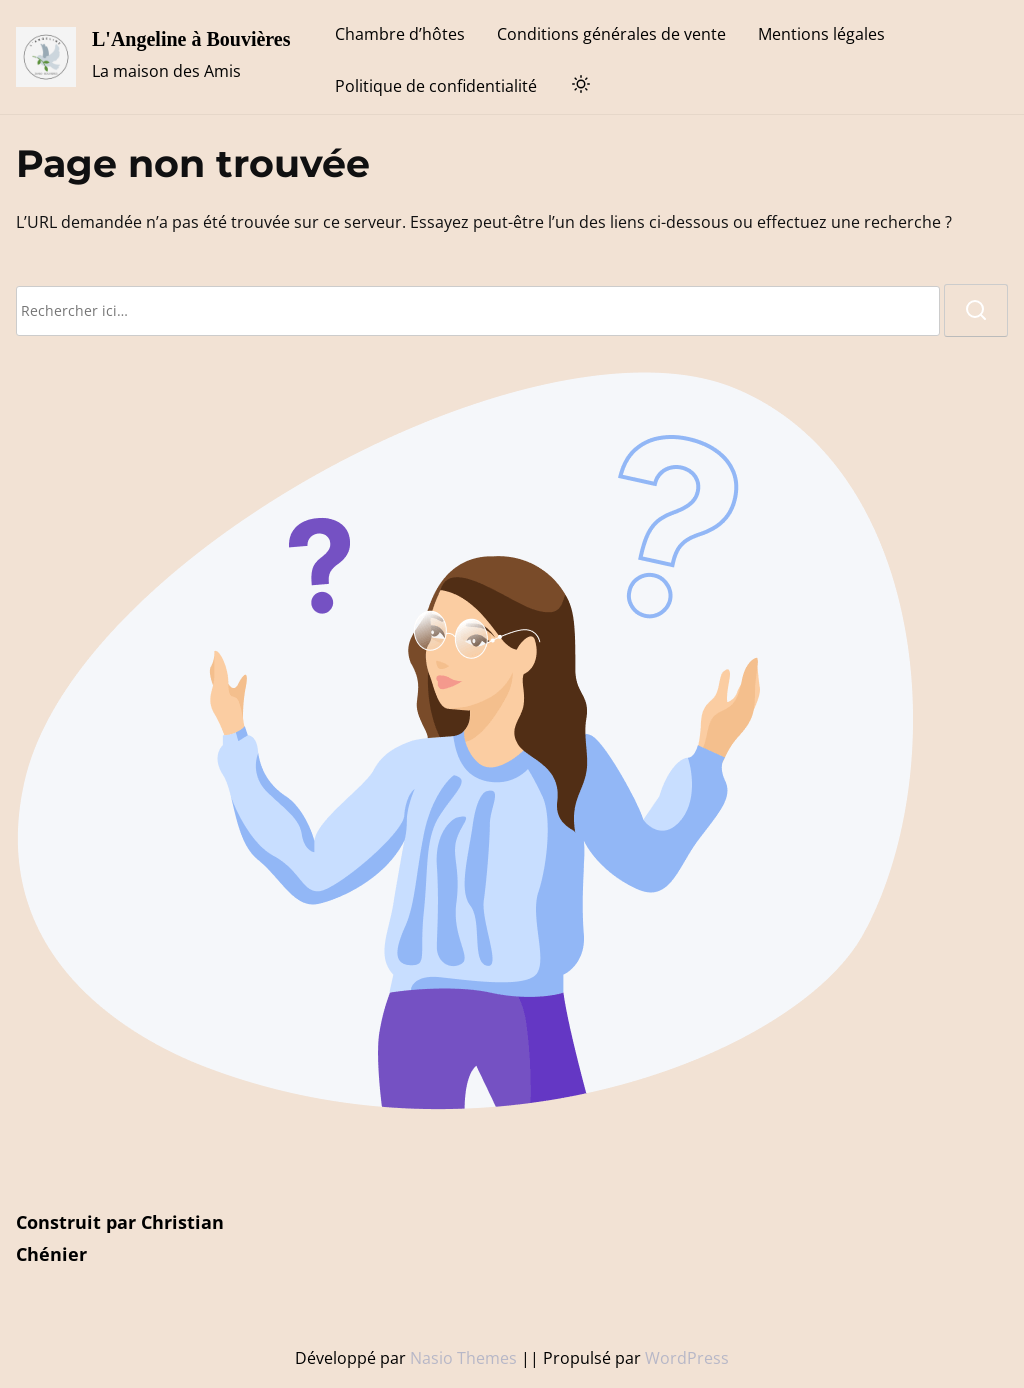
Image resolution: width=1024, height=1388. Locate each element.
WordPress (687, 1358)
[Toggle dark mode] (577, 87)
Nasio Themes (465, 1358)
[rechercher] (976, 310)
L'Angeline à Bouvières (191, 39)
